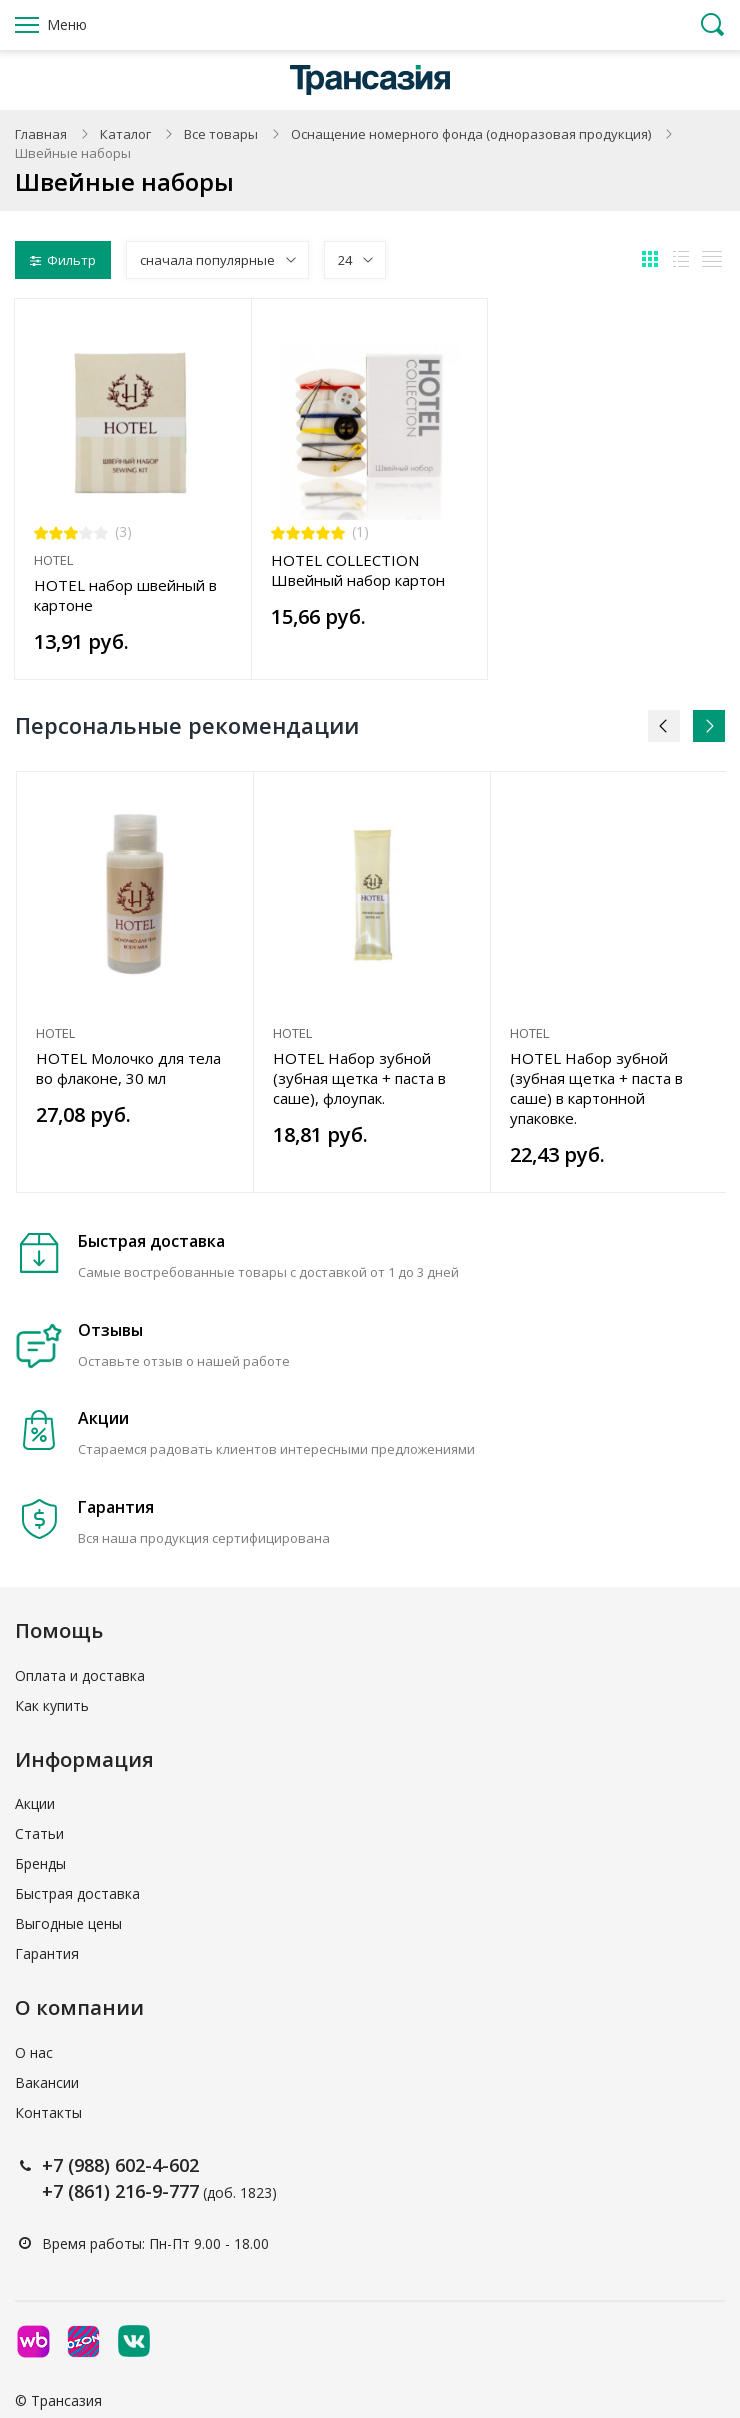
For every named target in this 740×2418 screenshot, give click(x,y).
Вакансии (47, 2082)
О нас (34, 2052)
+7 (55, 2165)
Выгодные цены (68, 1923)
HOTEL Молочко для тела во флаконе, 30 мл (128, 1068)
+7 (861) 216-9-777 (120, 2191)
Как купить (52, 1705)
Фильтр (63, 260)
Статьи (39, 1833)
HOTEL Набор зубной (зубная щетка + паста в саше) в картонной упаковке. (596, 1088)
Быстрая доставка (77, 1893)
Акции (35, 1803)
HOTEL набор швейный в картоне (125, 595)
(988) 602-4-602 (133, 2165)
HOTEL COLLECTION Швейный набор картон (358, 570)
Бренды (40, 1863)
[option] (135, 982)
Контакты (48, 2112)
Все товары (221, 134)
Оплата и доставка (80, 1675)
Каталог (125, 134)
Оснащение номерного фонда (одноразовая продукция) (471, 134)
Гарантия (47, 1953)
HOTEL (53, 560)
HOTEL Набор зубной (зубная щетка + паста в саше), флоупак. (359, 1078)
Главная (41, 134)
